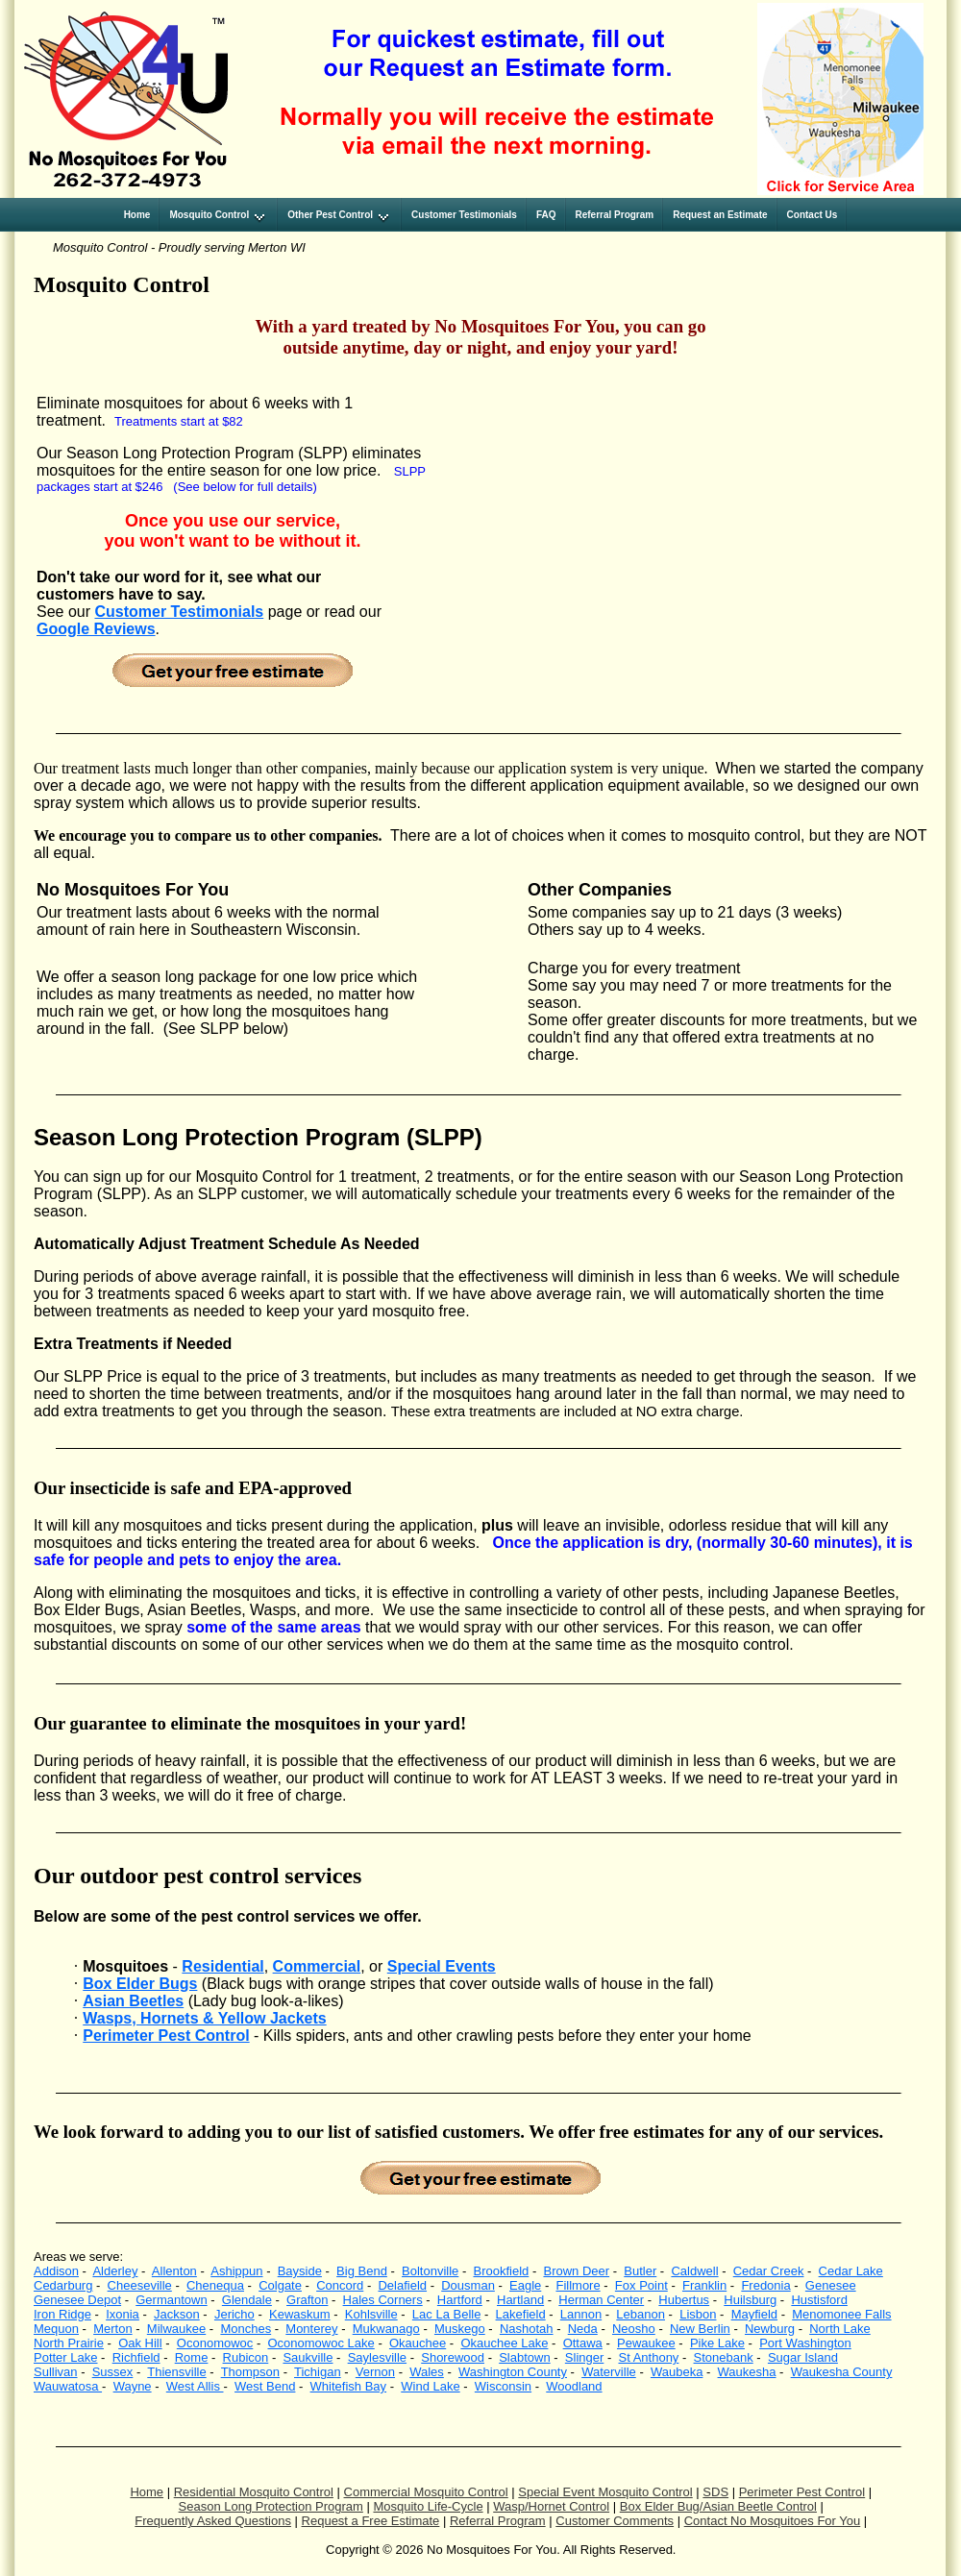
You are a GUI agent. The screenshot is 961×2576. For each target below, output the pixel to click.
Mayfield (754, 2314)
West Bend (264, 2386)
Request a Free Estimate (371, 2521)
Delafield (402, 2285)
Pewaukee (646, 2343)
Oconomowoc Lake (320, 2343)
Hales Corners (383, 2300)
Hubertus (683, 2300)
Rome (192, 2357)
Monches (245, 2328)
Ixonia (122, 2314)
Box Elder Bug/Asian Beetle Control (718, 2506)
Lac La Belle (446, 2314)
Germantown (171, 2300)
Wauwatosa (68, 2386)
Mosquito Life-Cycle (427, 2506)
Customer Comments (614, 2521)
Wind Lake (430, 2386)
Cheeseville (140, 2285)
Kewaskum (300, 2314)
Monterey (311, 2328)
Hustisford (819, 2300)
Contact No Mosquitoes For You (772, 2521)
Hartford (459, 2300)
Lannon (581, 2314)
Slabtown (524, 2357)
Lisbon (697, 2314)
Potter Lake (66, 2357)
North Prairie (69, 2343)
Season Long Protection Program (271, 2506)
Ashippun (236, 2271)
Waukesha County (842, 2372)
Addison (56, 2271)
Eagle (525, 2285)
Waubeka (676, 2372)
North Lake (840, 2328)
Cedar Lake (851, 2271)
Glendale (247, 2300)
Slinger (584, 2357)
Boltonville (430, 2271)
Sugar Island (803, 2357)
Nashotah (527, 2328)
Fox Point (641, 2285)
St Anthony (648, 2357)
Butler (640, 2271)
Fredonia (765, 2285)
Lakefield (521, 2314)
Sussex (113, 2372)
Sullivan (56, 2372)
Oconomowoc (215, 2343)
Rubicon (246, 2357)
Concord (339, 2285)
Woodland (574, 2386)
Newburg (770, 2328)
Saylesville (377, 2357)
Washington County (512, 2372)
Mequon (56, 2328)
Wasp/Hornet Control (551, 2506)
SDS (715, 2492)
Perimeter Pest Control (802, 2492)
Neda (583, 2328)
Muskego (459, 2328)
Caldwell (694, 2271)
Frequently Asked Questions (213, 2521)
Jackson (177, 2314)
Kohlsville (371, 2314)
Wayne (132, 2386)
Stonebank (723, 2357)
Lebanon (640, 2314)
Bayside (300, 2271)
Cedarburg (63, 2285)
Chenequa (215, 2285)
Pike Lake (717, 2343)
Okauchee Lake (504, 2343)
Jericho (234, 2314)
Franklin (704, 2285)
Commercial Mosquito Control (426, 2492)
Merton (112, 2328)
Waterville (608, 2372)
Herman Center (601, 2300)
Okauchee (417, 2343)
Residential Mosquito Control (253, 2492)
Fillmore (577, 2285)
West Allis (195, 2386)
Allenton (174, 2271)
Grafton (307, 2300)
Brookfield (501, 2271)
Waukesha (747, 2372)
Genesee (830, 2285)
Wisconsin (503, 2386)
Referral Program (498, 2521)
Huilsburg (750, 2300)
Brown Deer (576, 2271)
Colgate (280, 2285)
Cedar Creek (768, 2271)
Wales (426, 2372)
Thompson (250, 2372)
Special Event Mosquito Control (605, 2492)
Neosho (633, 2328)
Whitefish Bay (348, 2386)
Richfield (136, 2357)
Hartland (520, 2300)
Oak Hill (140, 2343)
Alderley (114, 2271)
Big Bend (361, 2271)
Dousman (468, 2285)
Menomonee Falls (841, 2314)
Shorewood (452, 2357)
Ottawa (583, 2343)
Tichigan (317, 2372)
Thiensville (176, 2372)
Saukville (308, 2357)
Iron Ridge (62, 2314)
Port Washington (805, 2343)
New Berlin (700, 2328)
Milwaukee (176, 2328)
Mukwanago (386, 2328)
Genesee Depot (77, 2300)
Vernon (375, 2372)
